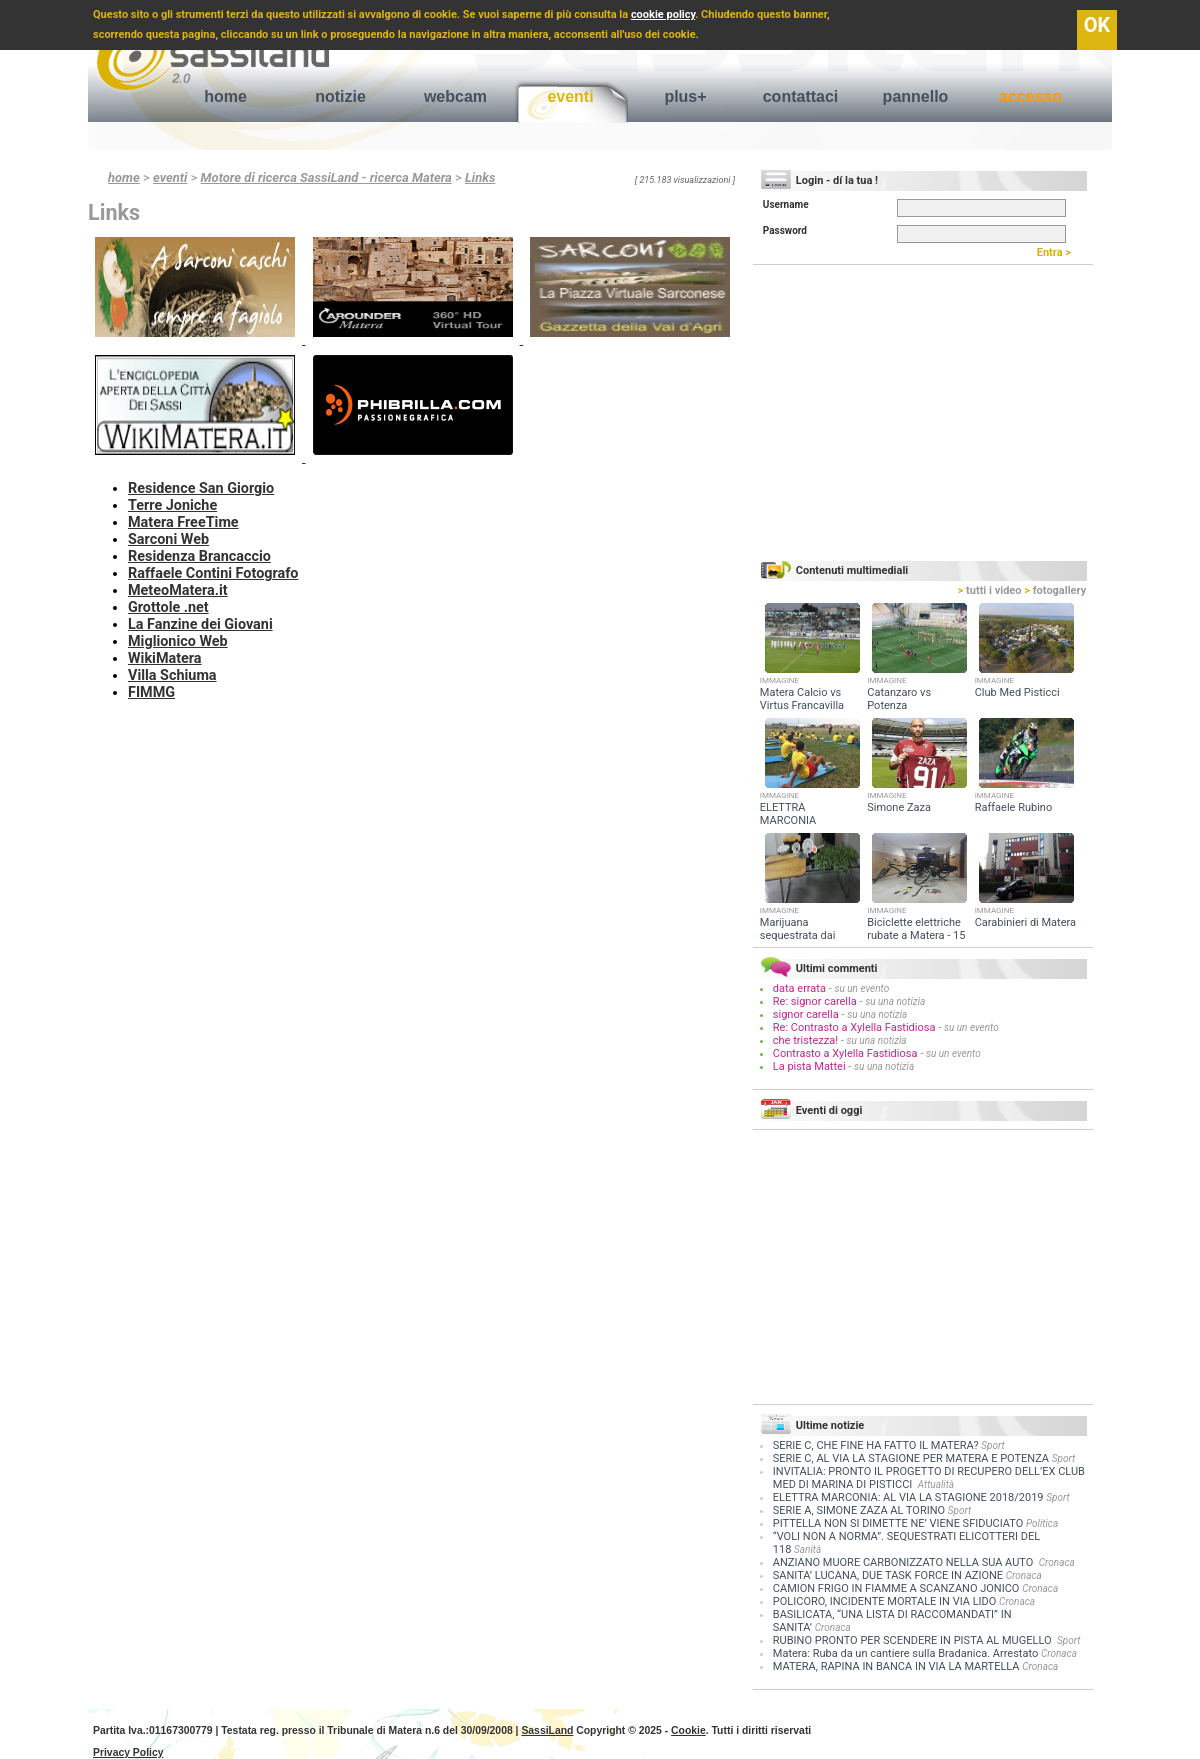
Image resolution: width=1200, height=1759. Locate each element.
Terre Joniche (172, 505)
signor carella (807, 1014)
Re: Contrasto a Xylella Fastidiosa (854, 1027)
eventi (570, 96)
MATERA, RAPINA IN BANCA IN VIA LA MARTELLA (896, 1666)
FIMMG (151, 692)
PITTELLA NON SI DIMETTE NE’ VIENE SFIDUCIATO (898, 1523)
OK (1097, 25)
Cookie (688, 1730)
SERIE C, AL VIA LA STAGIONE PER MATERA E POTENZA (911, 1458)
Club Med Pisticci (1017, 692)
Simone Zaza (899, 807)
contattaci (801, 96)
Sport (992, 1445)
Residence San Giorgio (201, 488)
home (225, 96)
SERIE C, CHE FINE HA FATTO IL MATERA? (876, 1445)
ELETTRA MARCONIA (788, 814)
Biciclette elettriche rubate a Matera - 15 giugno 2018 (916, 935)
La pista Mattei (809, 1066)
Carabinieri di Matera (1025, 922)
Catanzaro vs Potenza (899, 699)
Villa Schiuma (172, 675)
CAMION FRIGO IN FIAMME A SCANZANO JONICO (896, 1588)
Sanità (807, 1549)
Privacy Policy (128, 1752)
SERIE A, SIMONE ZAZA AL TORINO (859, 1510)
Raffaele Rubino (1014, 807)
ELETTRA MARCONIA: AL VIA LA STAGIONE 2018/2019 (908, 1497)
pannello (916, 96)
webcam (455, 96)
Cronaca (1057, 1562)
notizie (340, 96)
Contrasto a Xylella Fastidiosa (845, 1053)
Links (480, 177)
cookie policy (663, 14)
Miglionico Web (178, 641)
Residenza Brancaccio (199, 556)
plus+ (685, 96)
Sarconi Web (168, 539)
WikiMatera (165, 658)
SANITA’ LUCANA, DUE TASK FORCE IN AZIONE (888, 1575)
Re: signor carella (816, 1001)
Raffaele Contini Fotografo (213, 573)
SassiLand (547, 1730)
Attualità (936, 1484)
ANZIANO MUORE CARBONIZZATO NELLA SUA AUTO (904, 1562)
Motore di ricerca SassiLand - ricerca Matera (326, 177)
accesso (1030, 96)
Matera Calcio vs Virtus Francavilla (802, 699)
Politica (1042, 1523)
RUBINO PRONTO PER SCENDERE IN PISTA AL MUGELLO (913, 1640)
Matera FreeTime (183, 522)
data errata (799, 988)
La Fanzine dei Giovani (200, 624)
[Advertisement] (418, 746)
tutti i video (990, 590)
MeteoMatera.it (178, 590)
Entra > (1058, 252)
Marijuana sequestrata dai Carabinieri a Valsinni (811, 935)
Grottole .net (168, 607)
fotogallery (1055, 590)
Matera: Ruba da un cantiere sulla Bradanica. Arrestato (905, 1653)
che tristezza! (805, 1040)
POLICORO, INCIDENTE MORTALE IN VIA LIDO (885, 1601)
